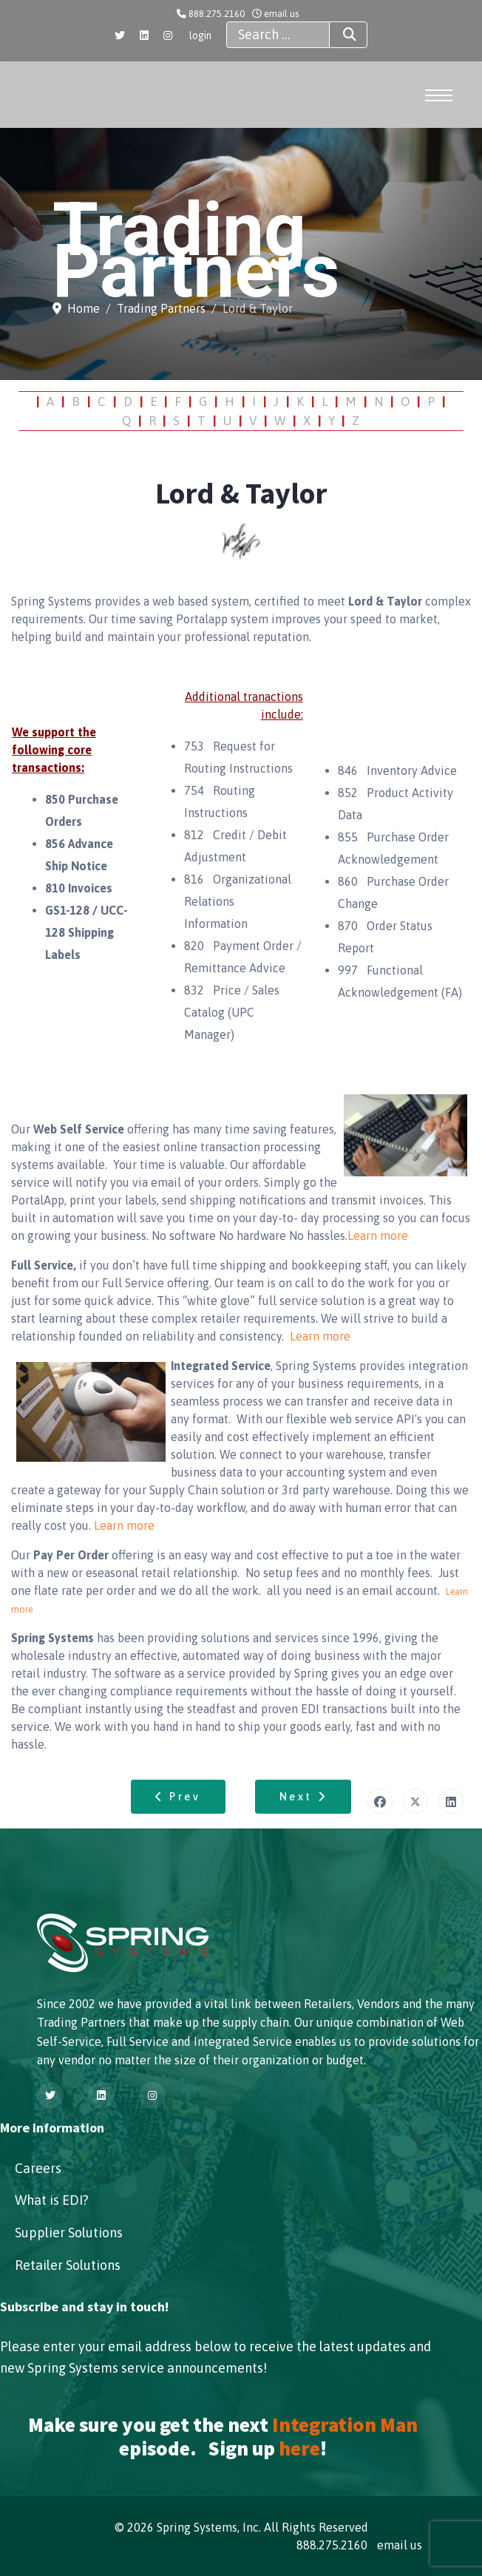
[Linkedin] (144, 35)
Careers (38, 2168)
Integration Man (345, 2424)
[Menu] (440, 95)
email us (281, 13)
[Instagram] (167, 35)
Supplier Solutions (69, 2232)
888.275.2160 (217, 13)
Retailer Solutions (67, 2265)
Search (336, 34)
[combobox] (278, 34)
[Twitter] (120, 35)
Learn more (377, 1235)
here (299, 2448)
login (200, 35)
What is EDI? (52, 2200)
